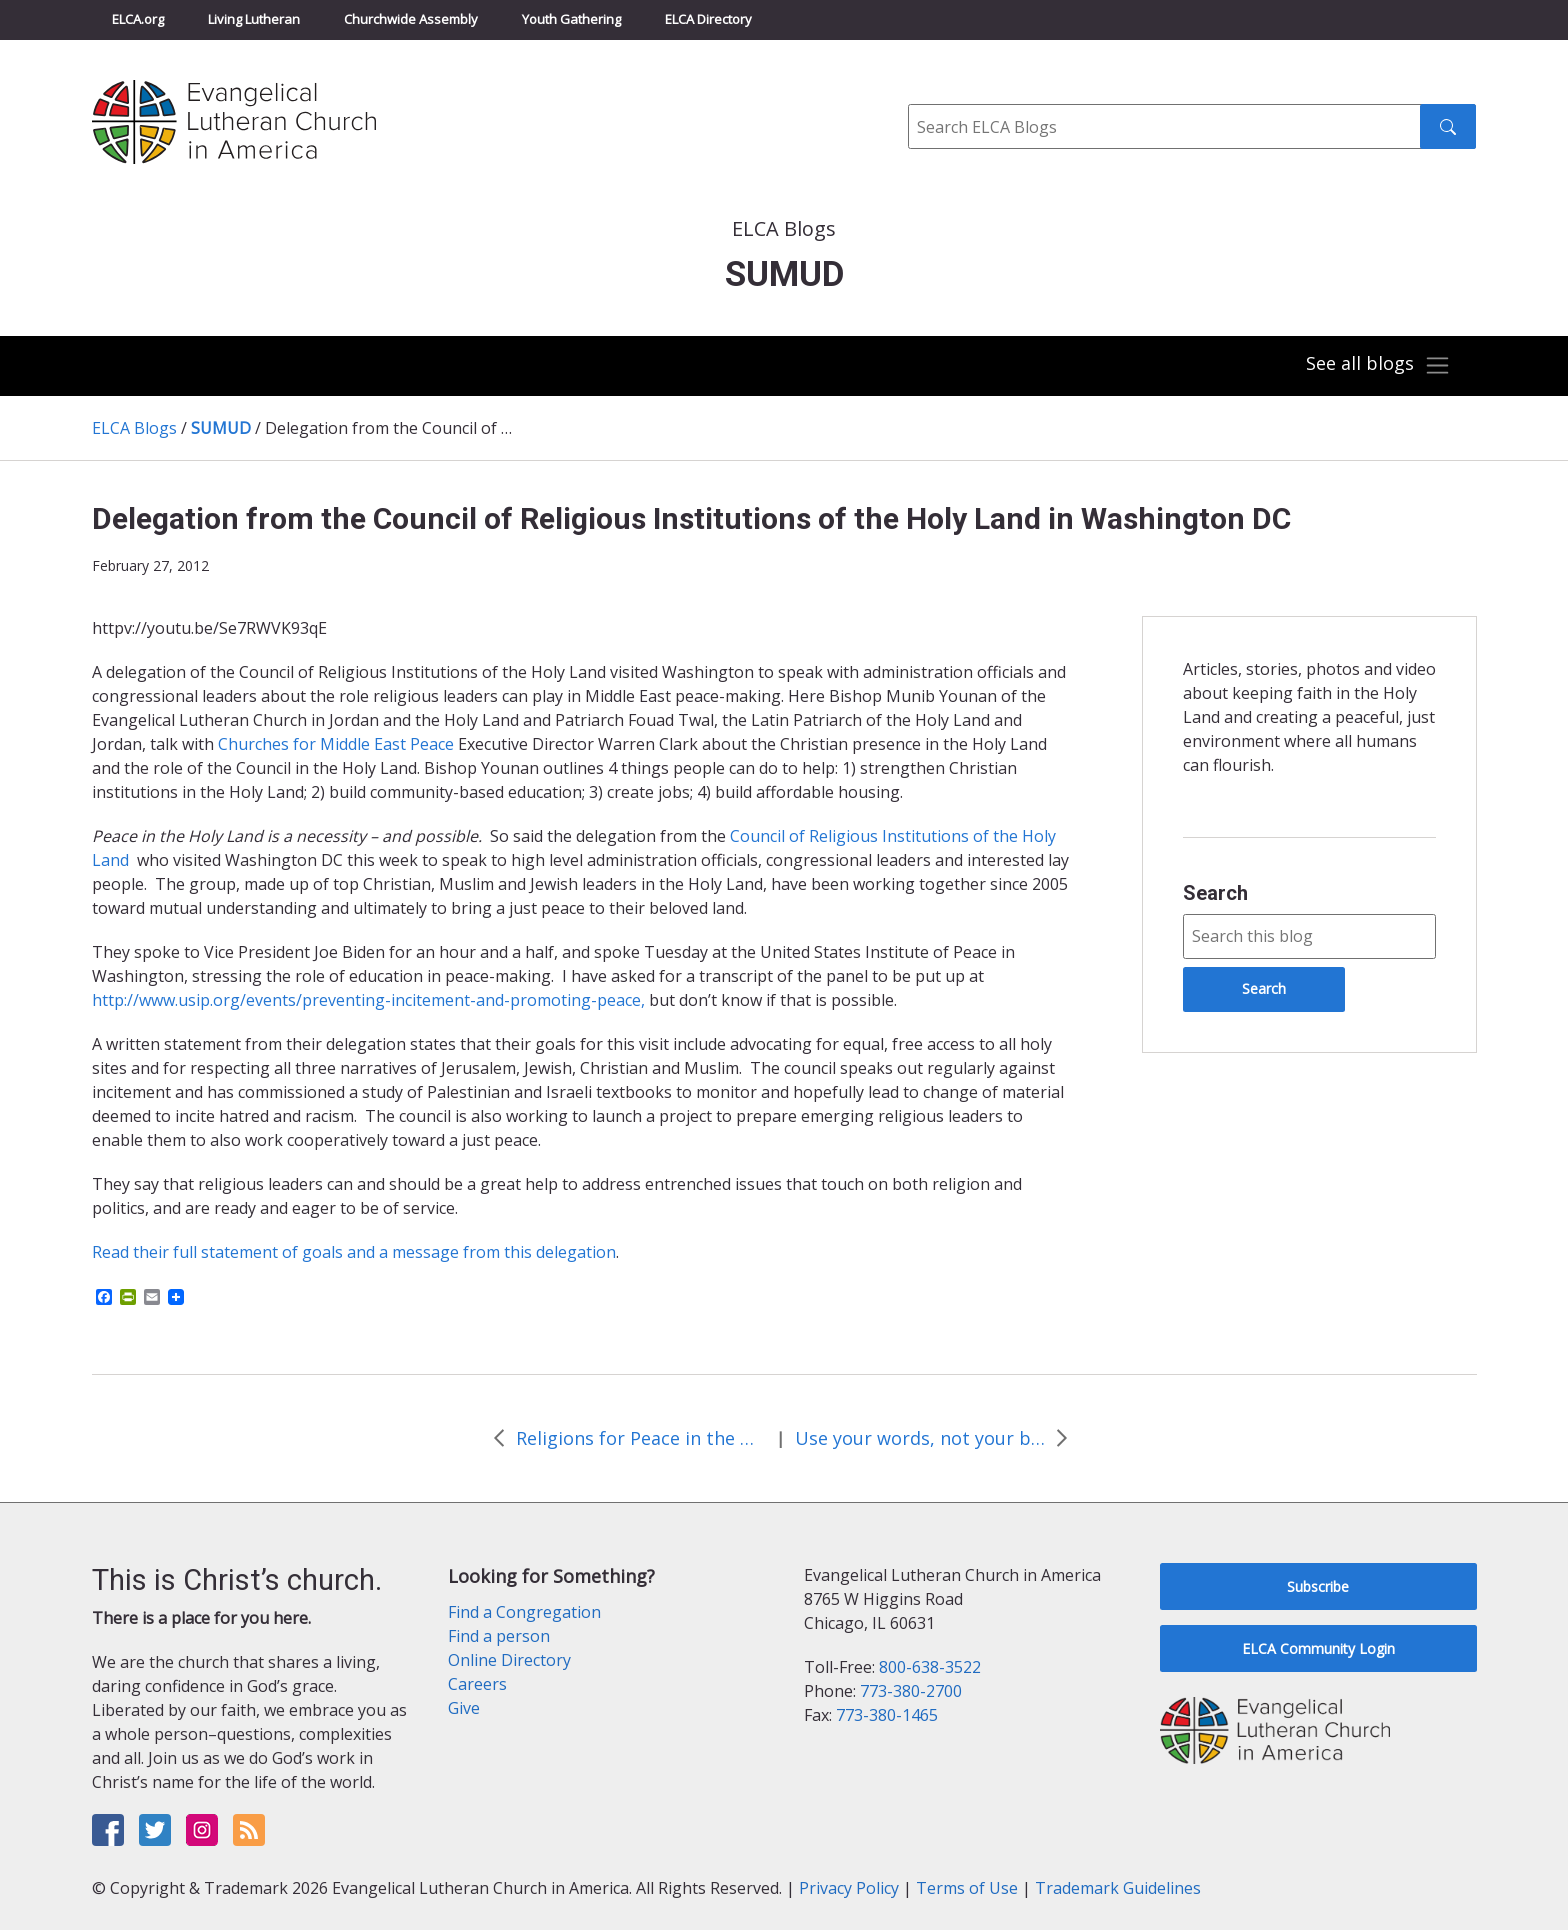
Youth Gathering (571, 19)
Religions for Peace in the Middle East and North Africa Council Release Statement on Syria (641, 1438)
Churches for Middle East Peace (338, 744)
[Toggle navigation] (1378, 366)
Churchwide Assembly (411, 19)
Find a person (499, 1636)
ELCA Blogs (134, 428)
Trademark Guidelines (1118, 1888)
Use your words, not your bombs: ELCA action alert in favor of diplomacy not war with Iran (920, 1438)
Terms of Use (967, 1888)
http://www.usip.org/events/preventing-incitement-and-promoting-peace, (368, 1000)
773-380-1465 (887, 1715)
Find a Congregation (524, 1612)
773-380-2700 (911, 1691)
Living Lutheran (254, 19)
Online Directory (509, 1660)
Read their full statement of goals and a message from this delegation (354, 1252)
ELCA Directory (708, 19)
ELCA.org (138, 19)
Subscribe (1318, 1586)
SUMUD (221, 428)
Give (464, 1708)
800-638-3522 (930, 1667)
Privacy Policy (849, 1888)
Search (1215, 893)
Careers (477, 1684)
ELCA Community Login (1318, 1648)
